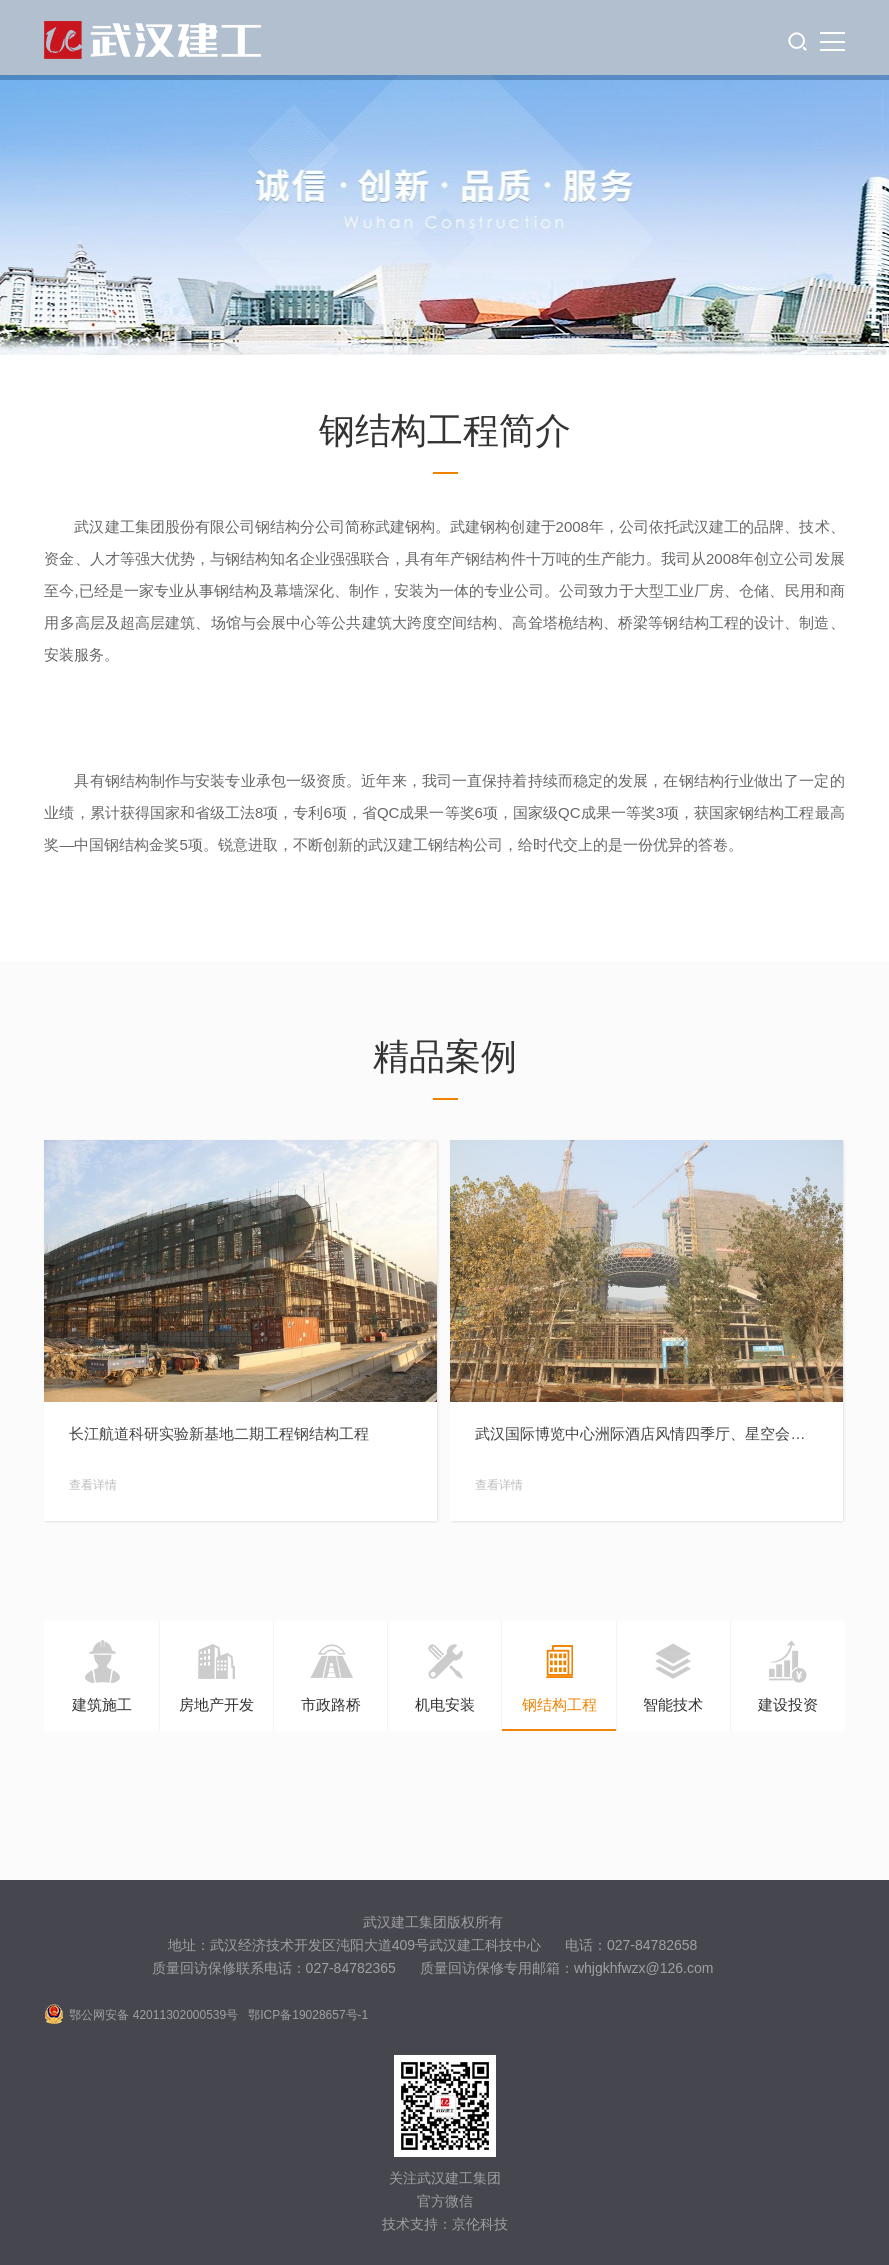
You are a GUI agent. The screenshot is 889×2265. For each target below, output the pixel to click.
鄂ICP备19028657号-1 (308, 2015)
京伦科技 (480, 2224)
